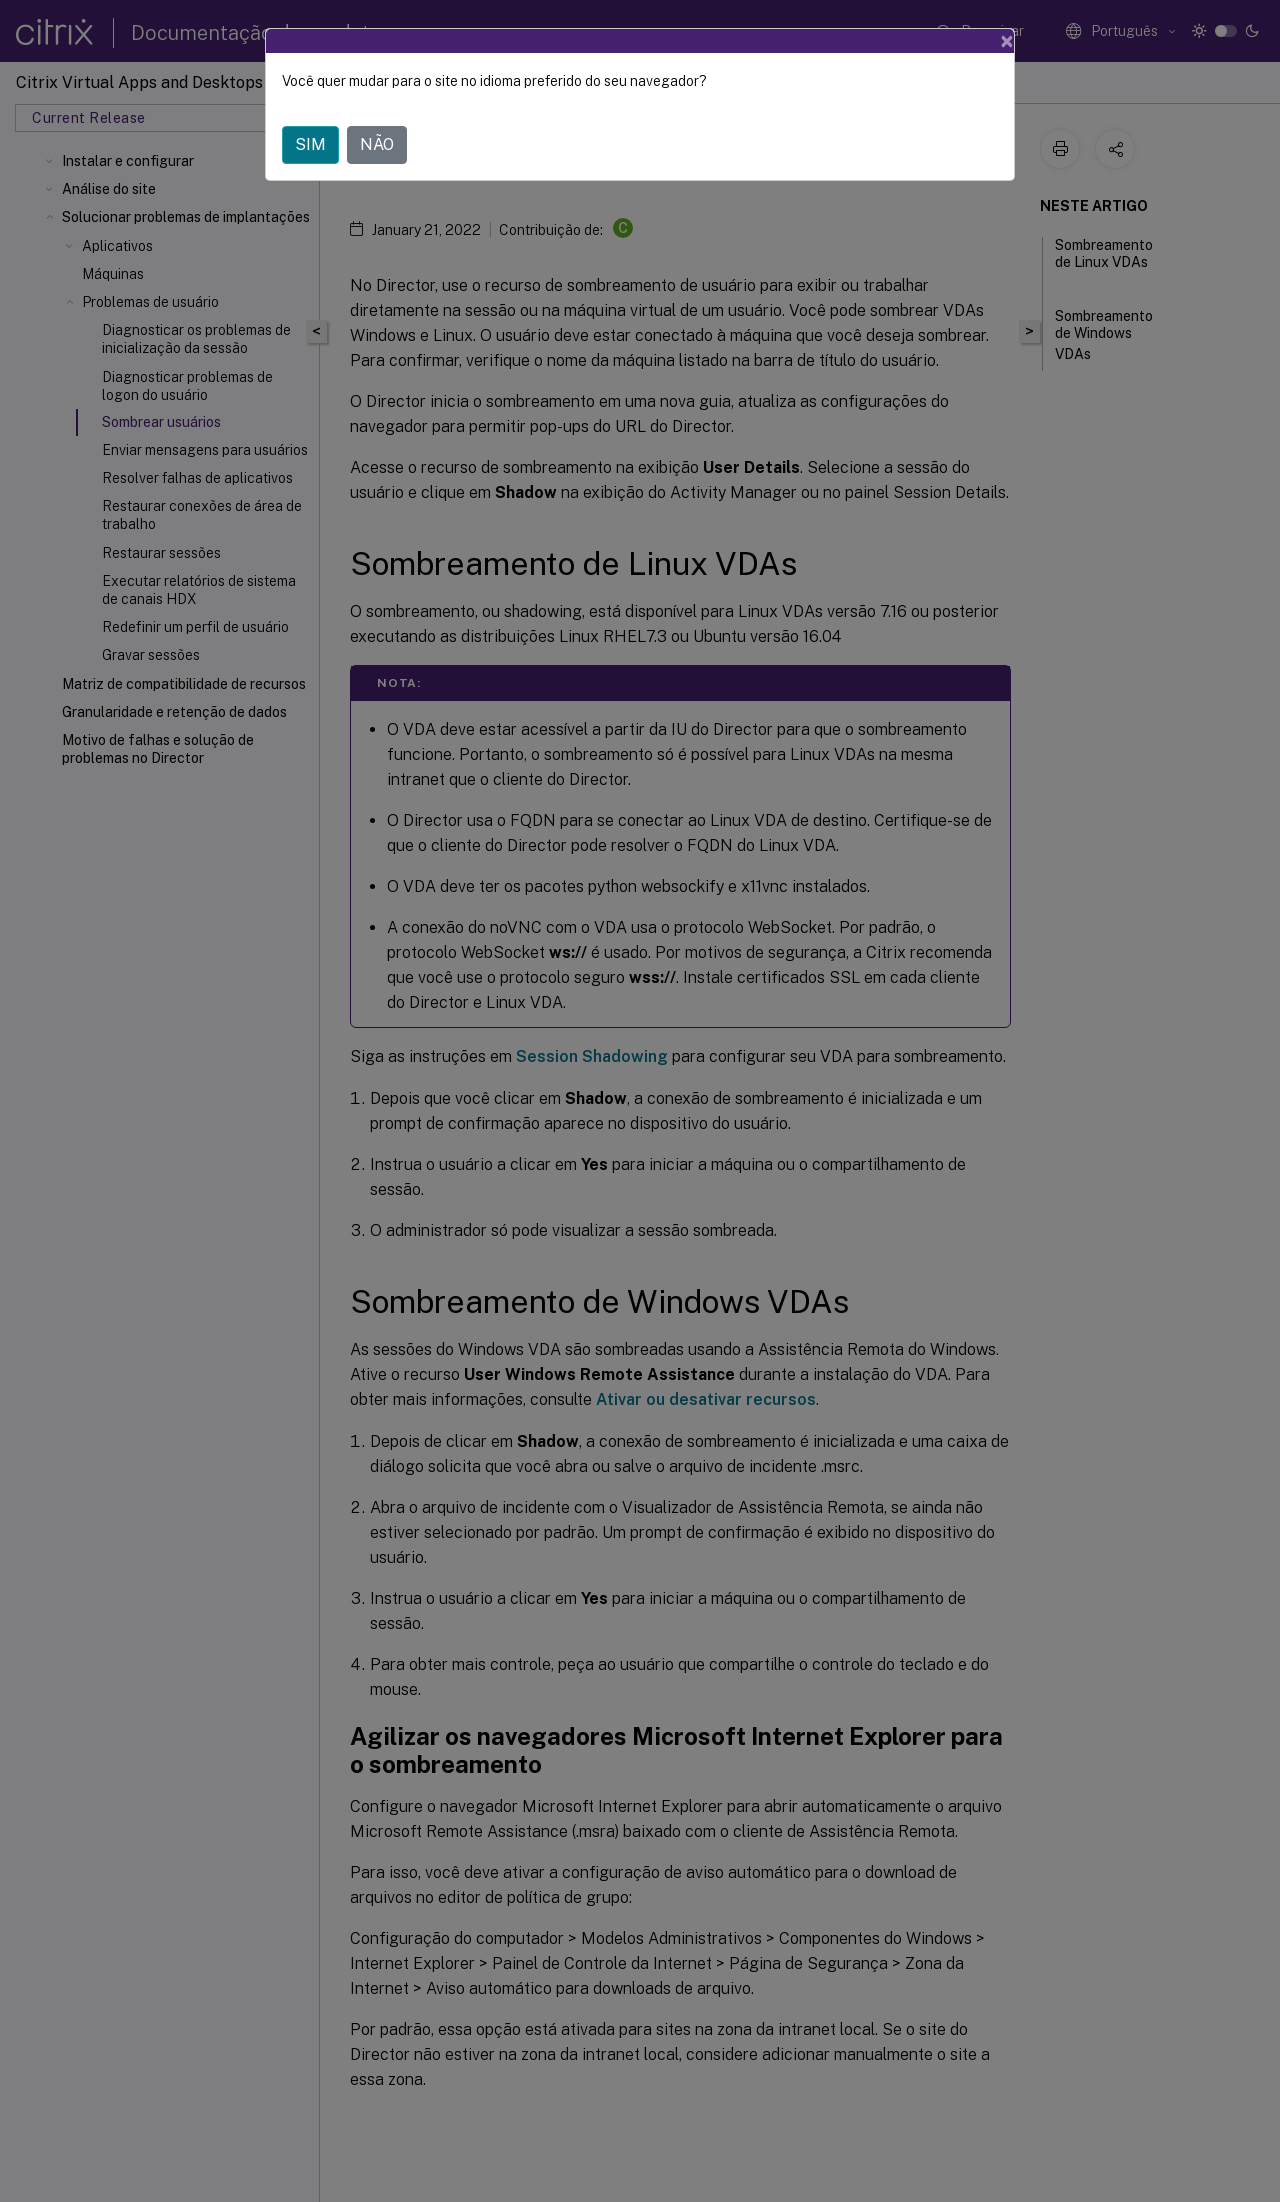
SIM (310, 144)
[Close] (1007, 41)
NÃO (377, 144)
